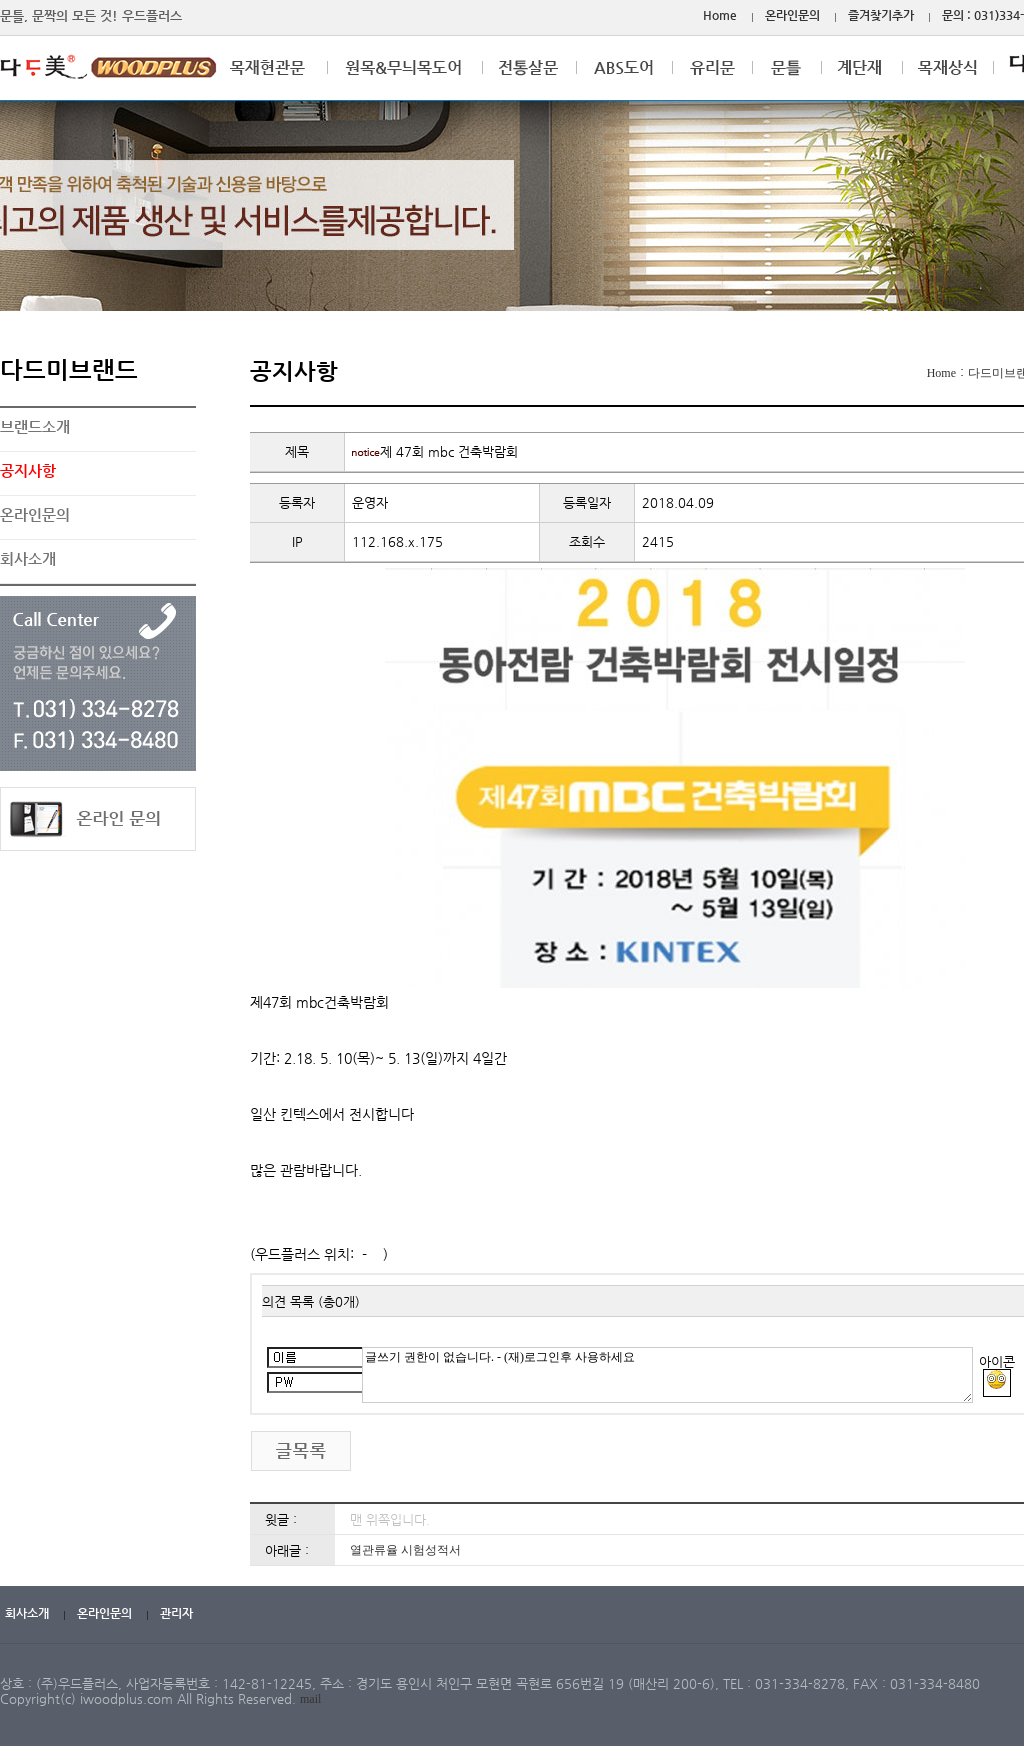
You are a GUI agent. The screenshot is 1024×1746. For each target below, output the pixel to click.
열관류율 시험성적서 (405, 1550)
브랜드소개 (35, 426)
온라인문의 (792, 15)
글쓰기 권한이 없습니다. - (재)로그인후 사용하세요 (667, 1375)
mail (310, 1699)
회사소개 (28, 558)
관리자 (176, 1613)
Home (720, 15)
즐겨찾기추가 (881, 15)
